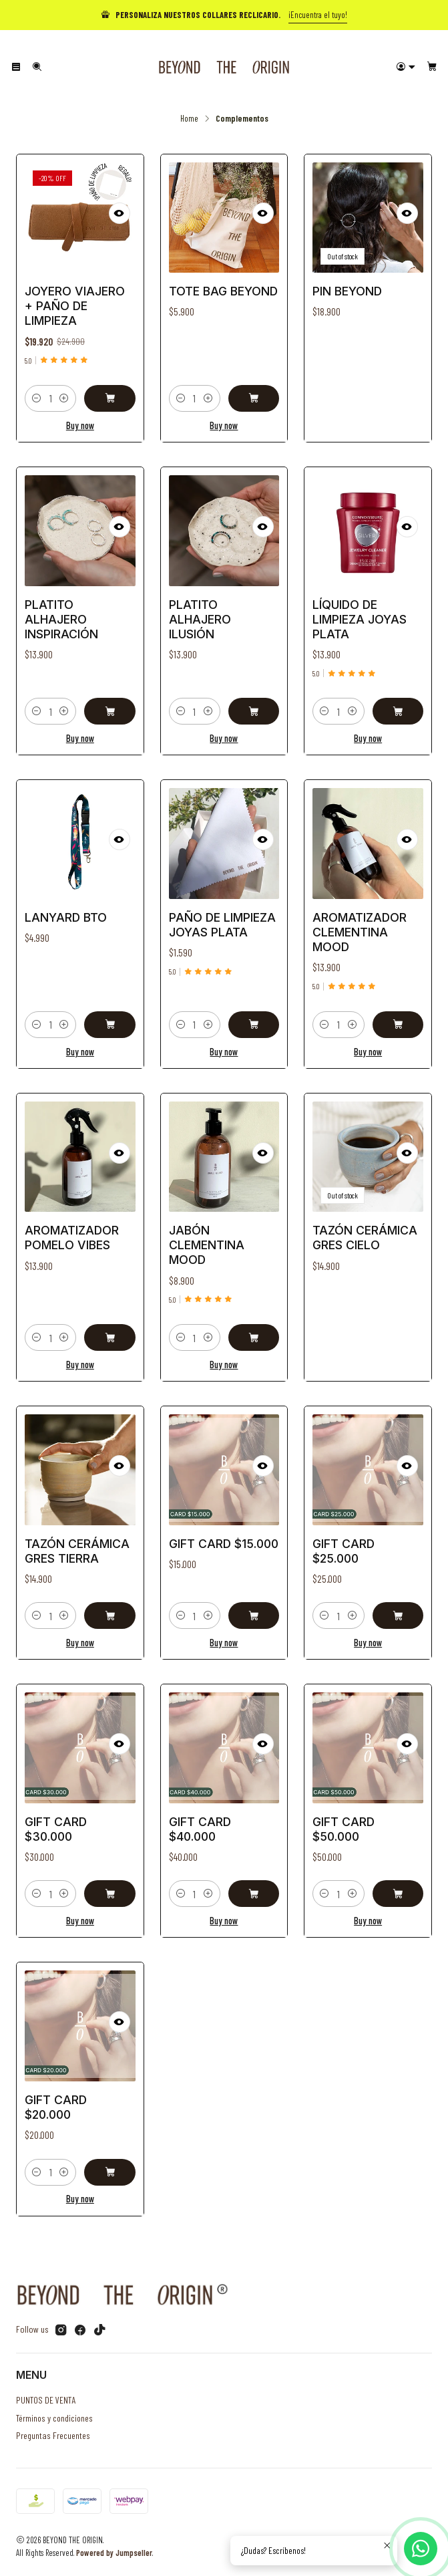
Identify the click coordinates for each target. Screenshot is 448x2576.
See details (368, 406)
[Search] (36, 66)
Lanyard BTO (67, 918)
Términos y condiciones (54, 2418)
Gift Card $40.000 (202, 1827)
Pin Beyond (347, 291)
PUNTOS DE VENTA (45, 2400)
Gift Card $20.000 (58, 2105)
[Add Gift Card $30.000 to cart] (106, 1884)
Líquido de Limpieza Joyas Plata (360, 619)
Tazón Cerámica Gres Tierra (77, 1549)
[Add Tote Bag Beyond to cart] (253, 398)
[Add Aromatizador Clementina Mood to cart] (394, 1013)
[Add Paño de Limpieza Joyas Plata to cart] (250, 1013)
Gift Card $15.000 (223, 1543)
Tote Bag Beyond (223, 291)
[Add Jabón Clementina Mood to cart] (250, 1325)
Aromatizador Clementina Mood (360, 931)
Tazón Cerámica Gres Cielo (365, 1238)
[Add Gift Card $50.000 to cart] (394, 1884)
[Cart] (432, 66)
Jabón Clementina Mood (208, 1244)
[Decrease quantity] (36, 398)
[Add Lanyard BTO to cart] (106, 1013)
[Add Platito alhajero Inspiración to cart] (106, 700)
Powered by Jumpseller (114, 2552)
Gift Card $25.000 (346, 1549)
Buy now (80, 425)
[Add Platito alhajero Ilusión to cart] (250, 700)
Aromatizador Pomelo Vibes (72, 1238)
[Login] (406, 66)
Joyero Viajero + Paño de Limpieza (75, 306)
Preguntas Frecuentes (53, 2435)
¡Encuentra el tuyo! (317, 14)
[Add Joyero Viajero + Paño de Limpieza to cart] (109, 398)
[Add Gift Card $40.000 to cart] (250, 1884)
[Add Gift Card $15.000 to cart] (250, 1606)
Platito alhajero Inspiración (63, 619)
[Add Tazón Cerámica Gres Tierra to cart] (106, 1606)
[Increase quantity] (64, 398)
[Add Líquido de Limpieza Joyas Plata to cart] (394, 700)
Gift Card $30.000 (58, 1827)
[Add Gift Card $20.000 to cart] (106, 2162)
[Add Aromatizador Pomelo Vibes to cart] (106, 1325)
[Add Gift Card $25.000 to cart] (394, 1606)
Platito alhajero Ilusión (202, 619)
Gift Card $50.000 (346, 1827)
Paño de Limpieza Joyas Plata (222, 925)
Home (189, 118)
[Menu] (16, 66)
